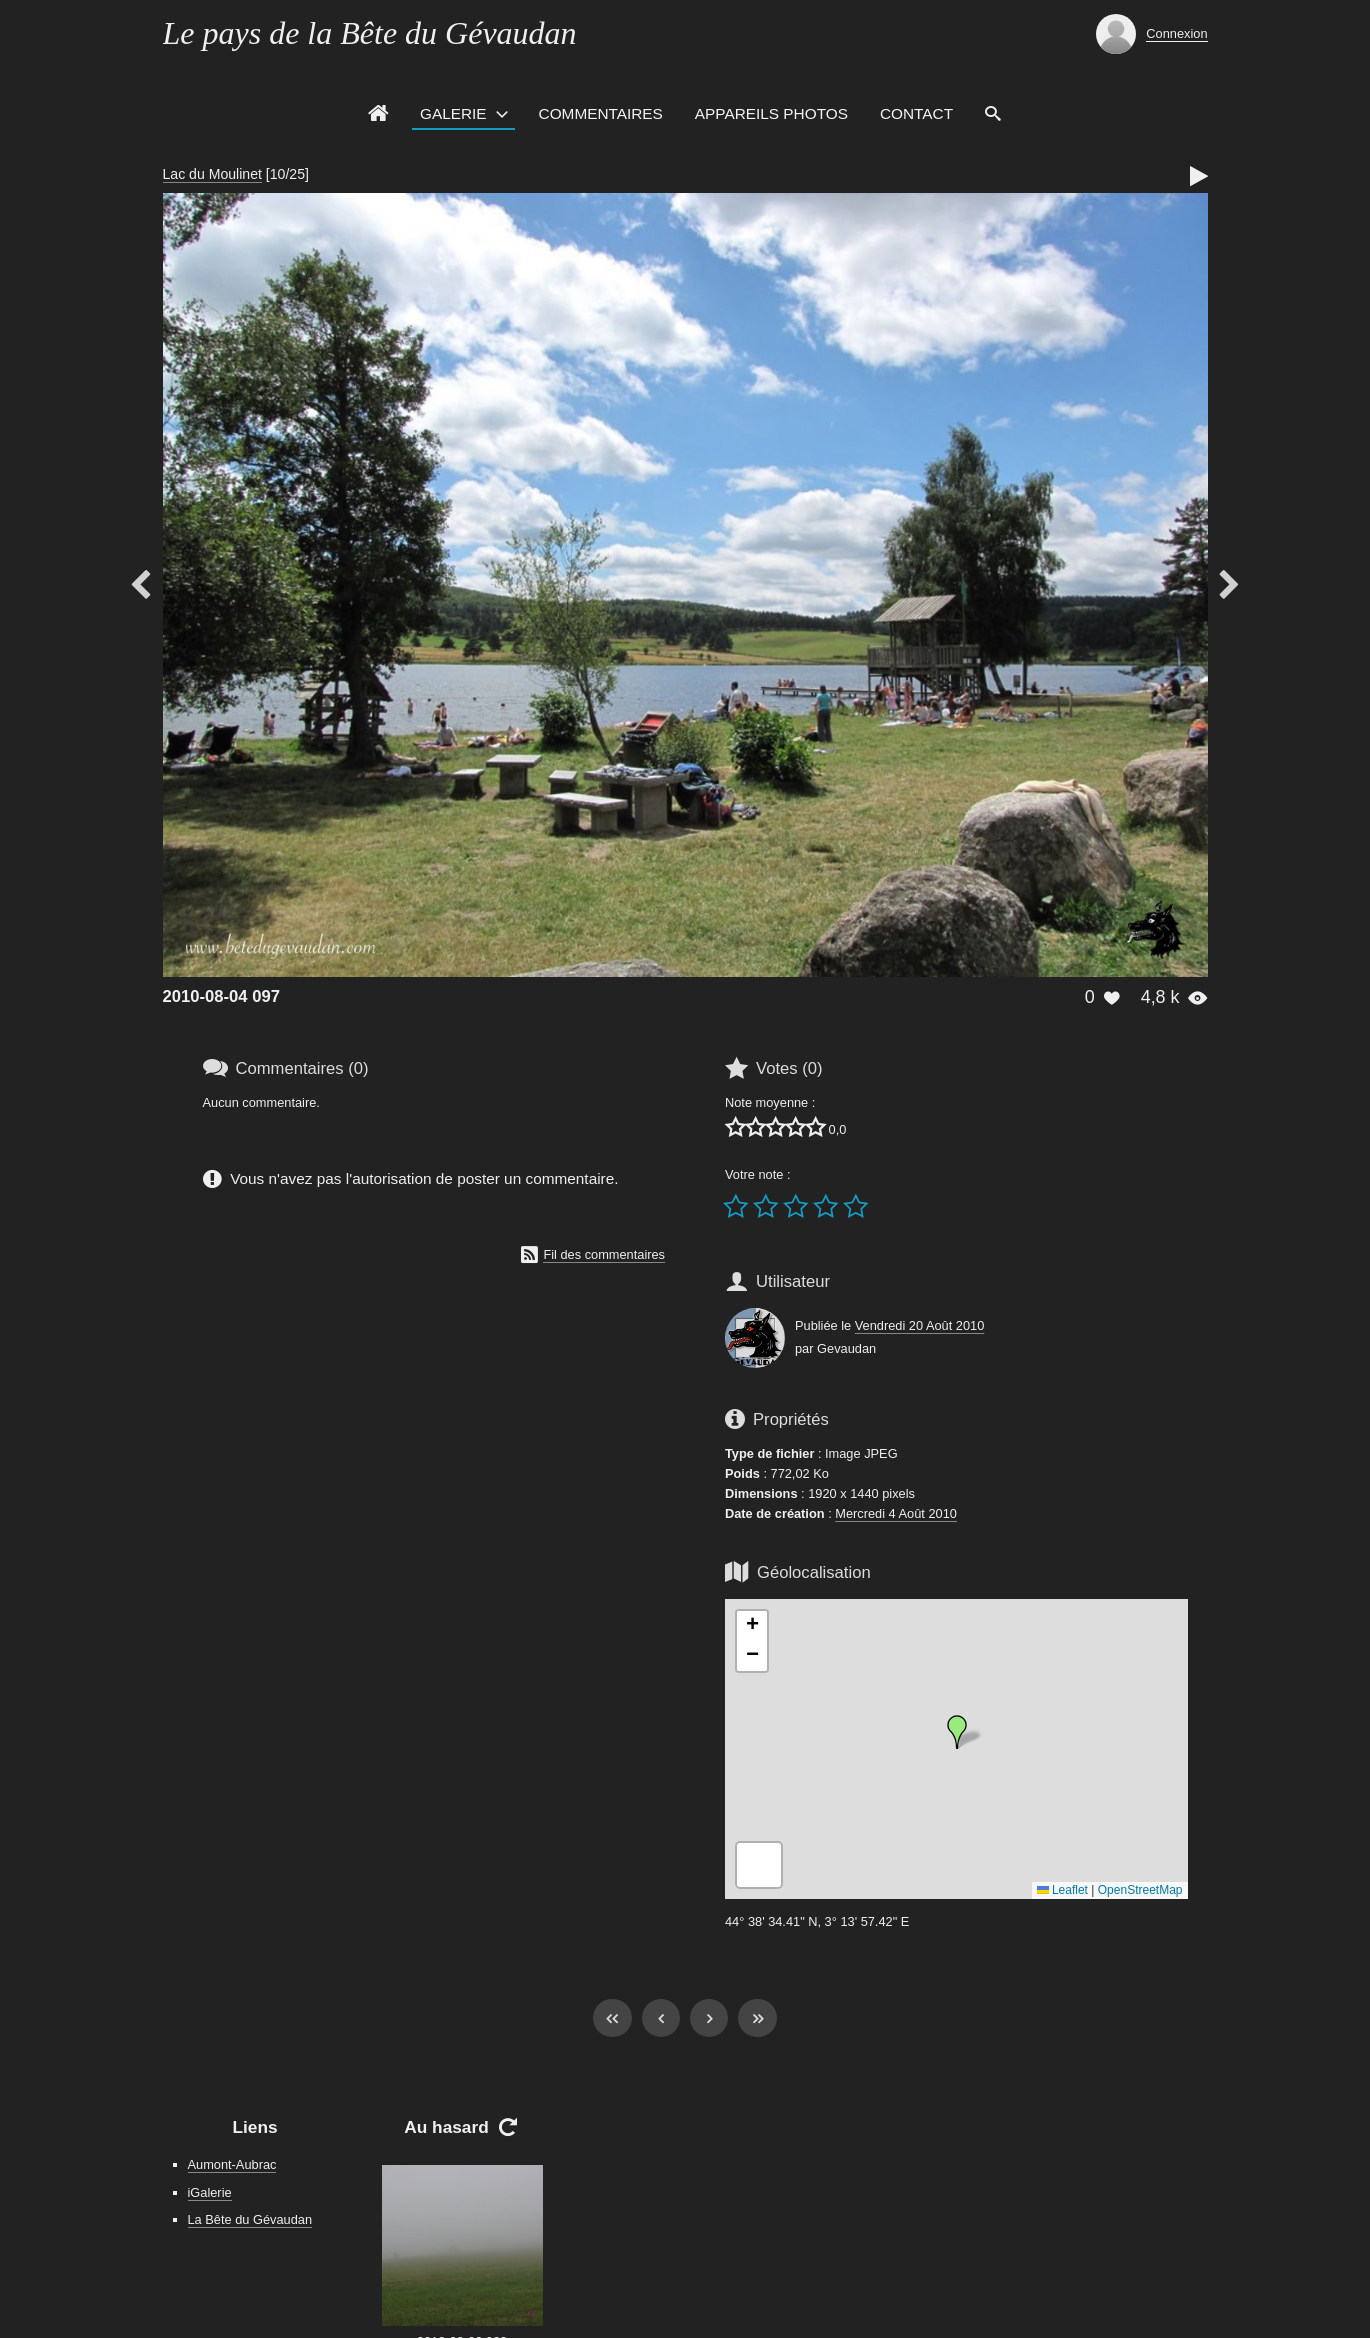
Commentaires (601, 113)
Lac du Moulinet (212, 174)
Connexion (1176, 33)
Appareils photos (771, 113)
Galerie (453, 113)
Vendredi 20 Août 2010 (920, 1325)
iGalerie (210, 2192)
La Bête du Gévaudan (250, 2219)
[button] (957, 1732)
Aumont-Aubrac (232, 2164)
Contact (916, 113)
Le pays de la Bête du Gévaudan (370, 33)
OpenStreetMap (1140, 1890)
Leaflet (1062, 1890)
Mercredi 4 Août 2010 (896, 1513)
